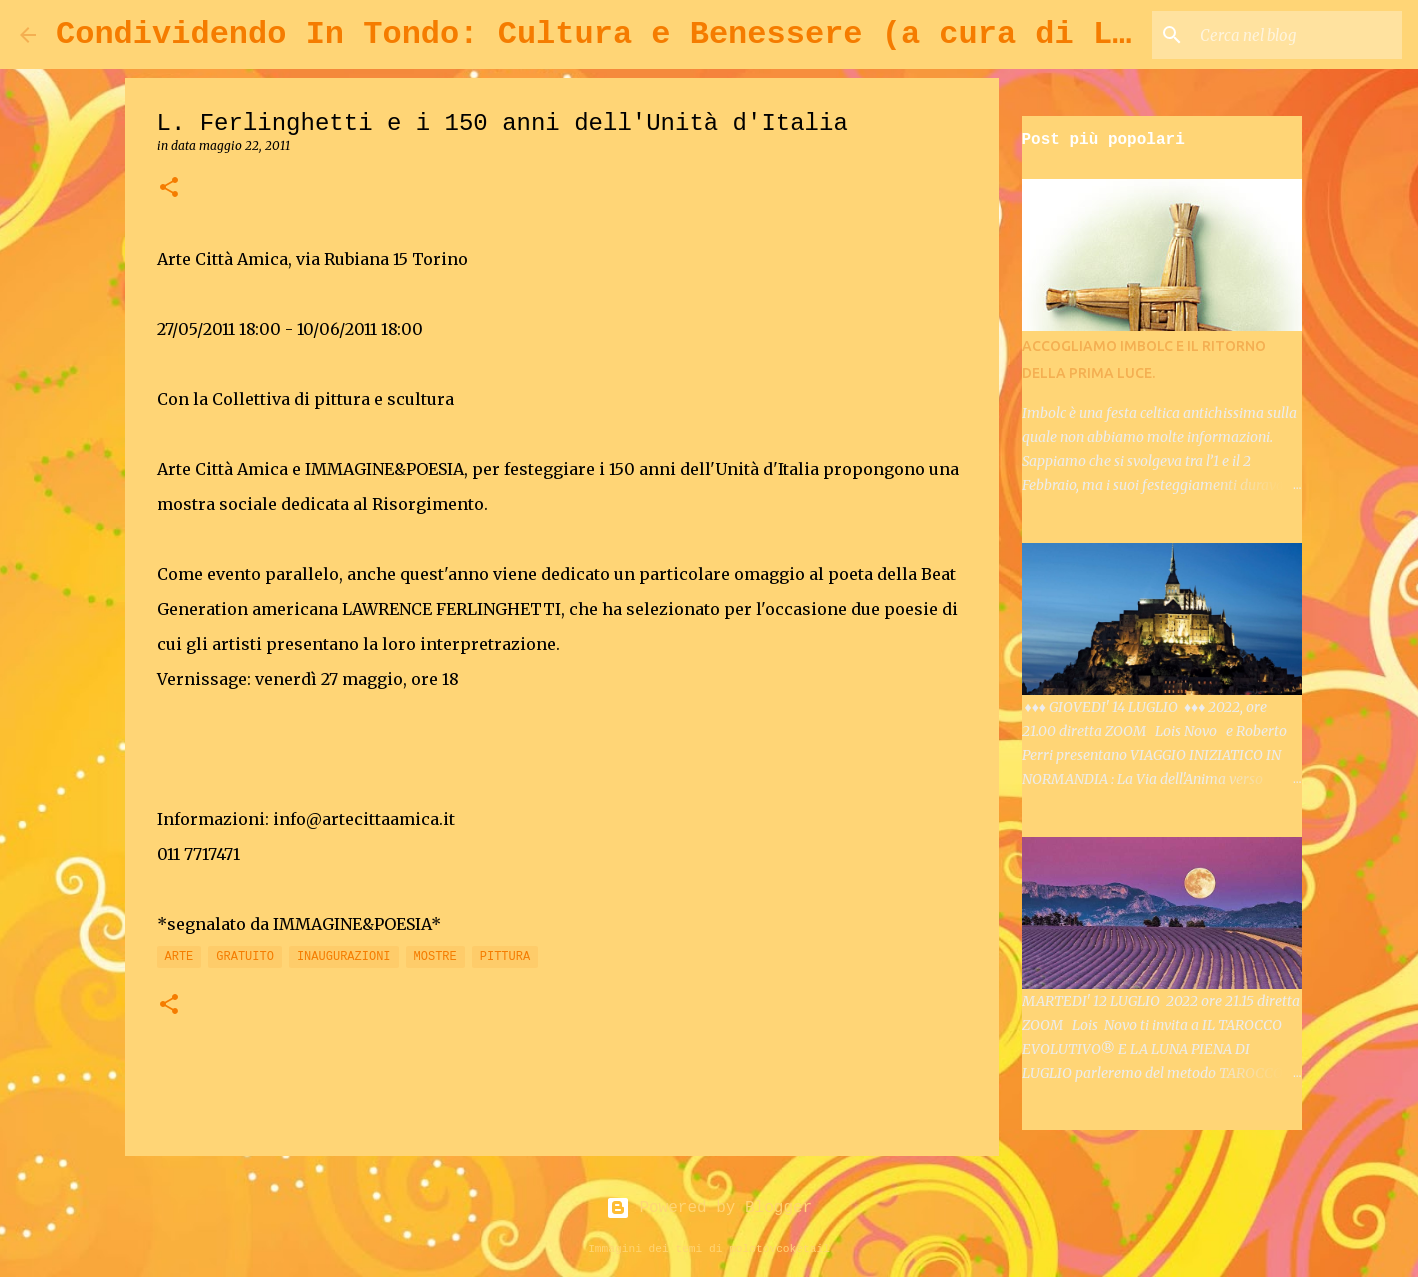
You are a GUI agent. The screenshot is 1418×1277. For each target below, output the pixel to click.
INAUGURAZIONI (344, 957)
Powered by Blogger (709, 1208)
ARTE (179, 957)
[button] (169, 188)
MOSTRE (435, 957)
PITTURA (505, 957)
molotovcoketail (779, 1249)
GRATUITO (245, 957)
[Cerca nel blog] (1297, 35)
